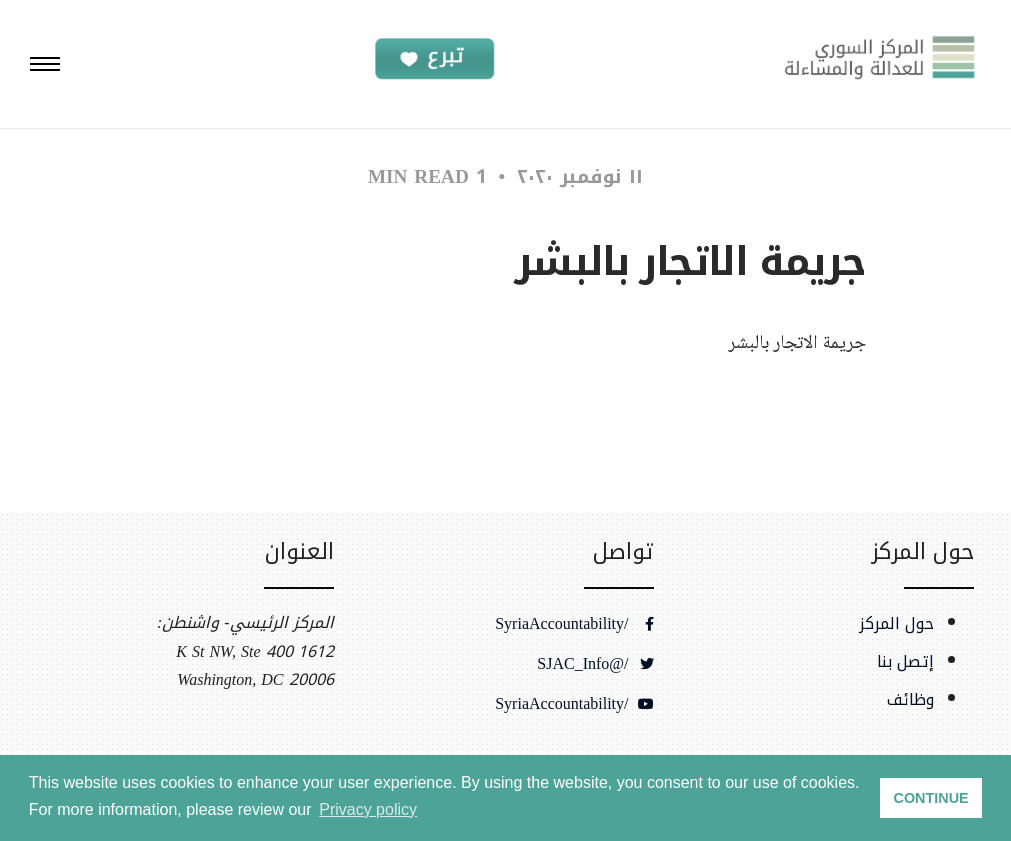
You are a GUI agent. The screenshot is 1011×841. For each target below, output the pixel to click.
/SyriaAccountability (574, 624)
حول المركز (896, 624)
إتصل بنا (905, 662)
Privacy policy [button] (368, 809)
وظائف (910, 700)
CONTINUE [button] (931, 798)
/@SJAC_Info (595, 664)
